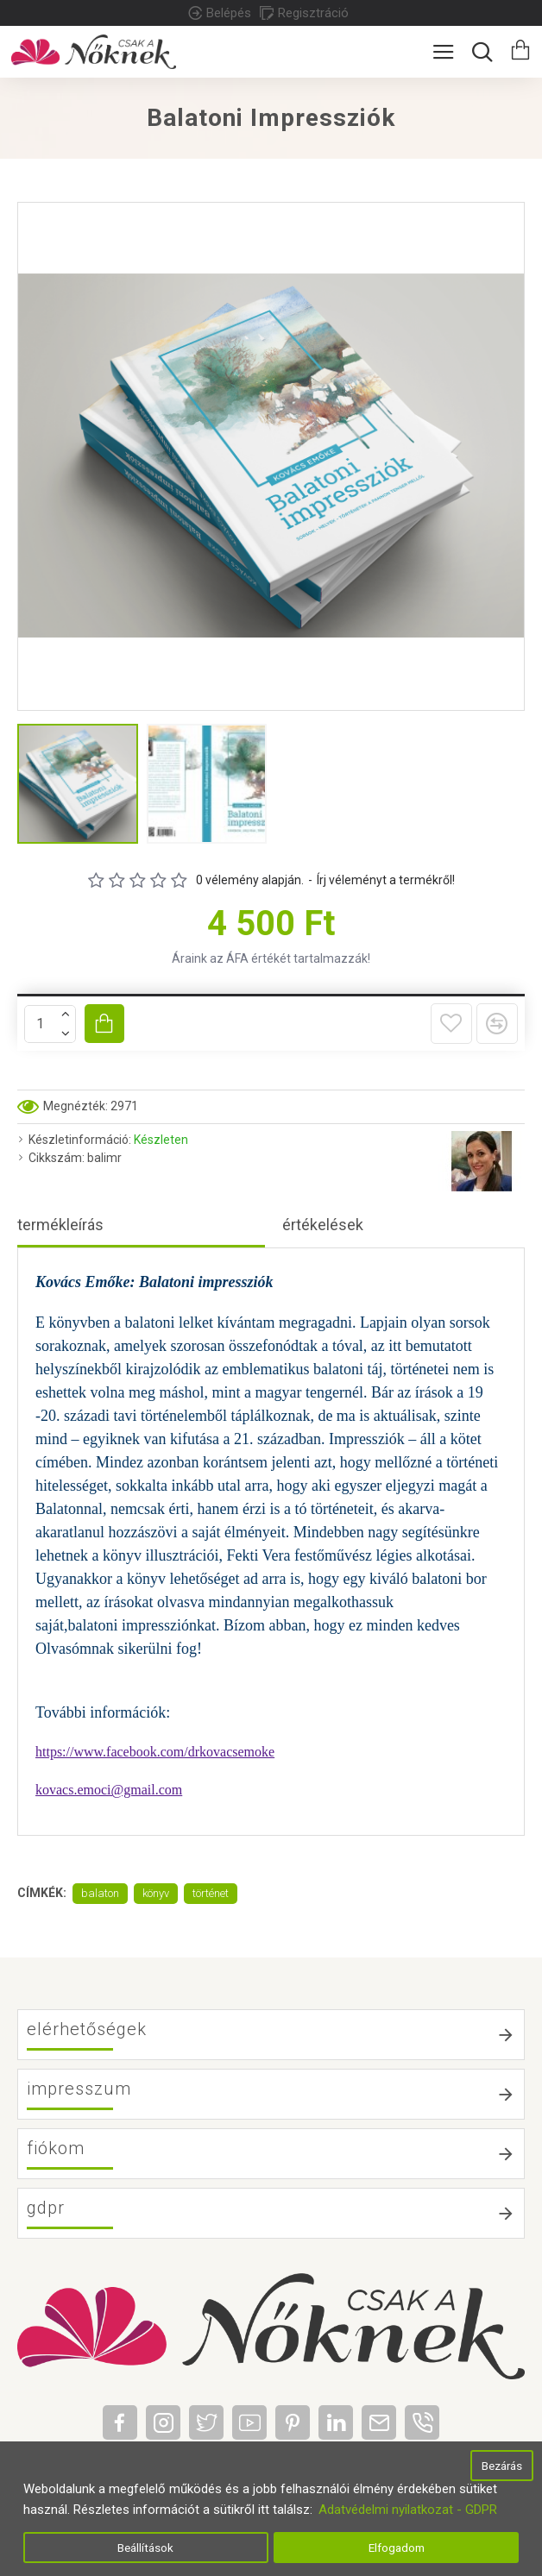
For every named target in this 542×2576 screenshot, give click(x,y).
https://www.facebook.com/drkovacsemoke (154, 1751)
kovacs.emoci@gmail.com (108, 1789)
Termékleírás (60, 1225)
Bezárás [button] (502, 2465)
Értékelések (322, 1225)
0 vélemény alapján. (250, 880)
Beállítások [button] (145, 2547)
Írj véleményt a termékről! (386, 880)
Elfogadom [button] (397, 2547)
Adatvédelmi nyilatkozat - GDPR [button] (407, 2509)
